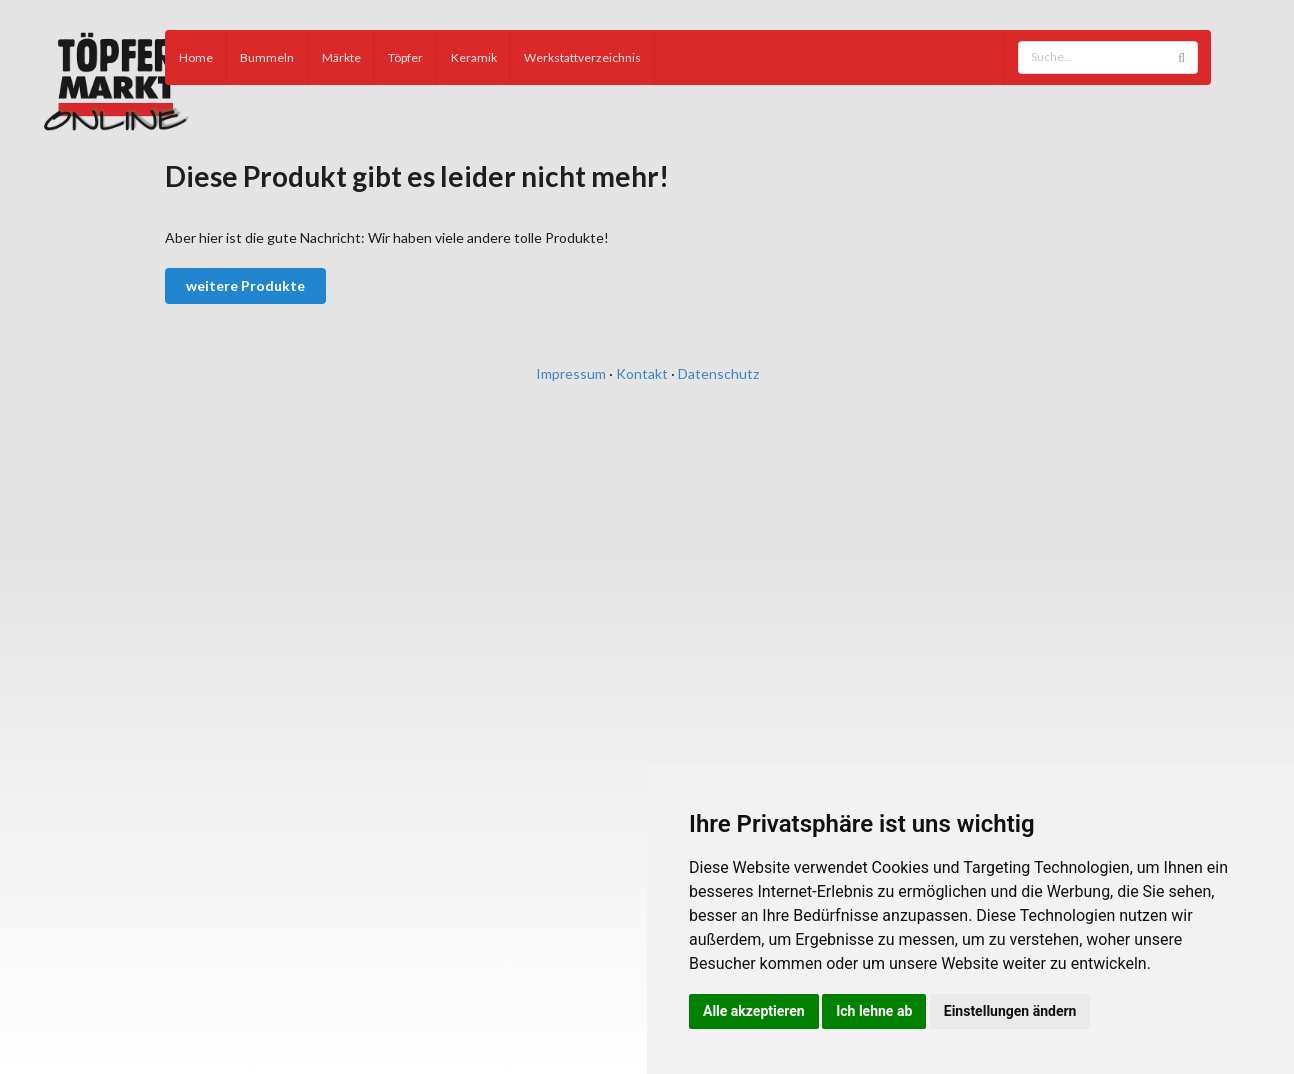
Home (196, 57)
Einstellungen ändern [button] (1010, 1011)
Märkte (341, 57)
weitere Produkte (245, 285)
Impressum (571, 373)
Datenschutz (718, 373)
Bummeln (267, 57)
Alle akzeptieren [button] (754, 1011)
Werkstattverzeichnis (582, 57)
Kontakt (642, 373)
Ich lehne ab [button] (874, 1011)
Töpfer (405, 57)
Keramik (474, 57)
